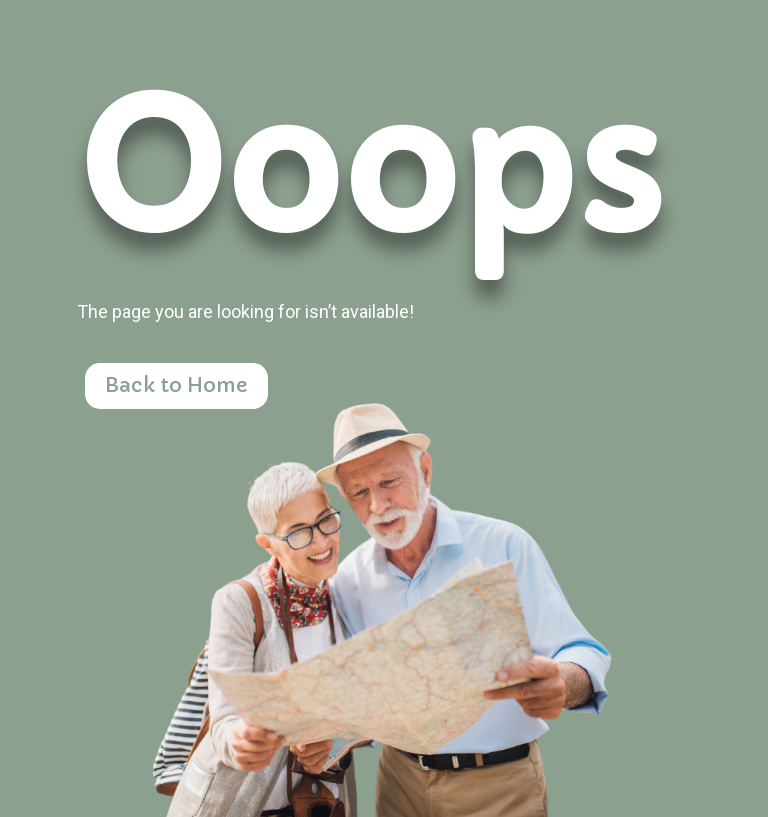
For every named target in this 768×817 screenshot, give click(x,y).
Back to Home (176, 385)
